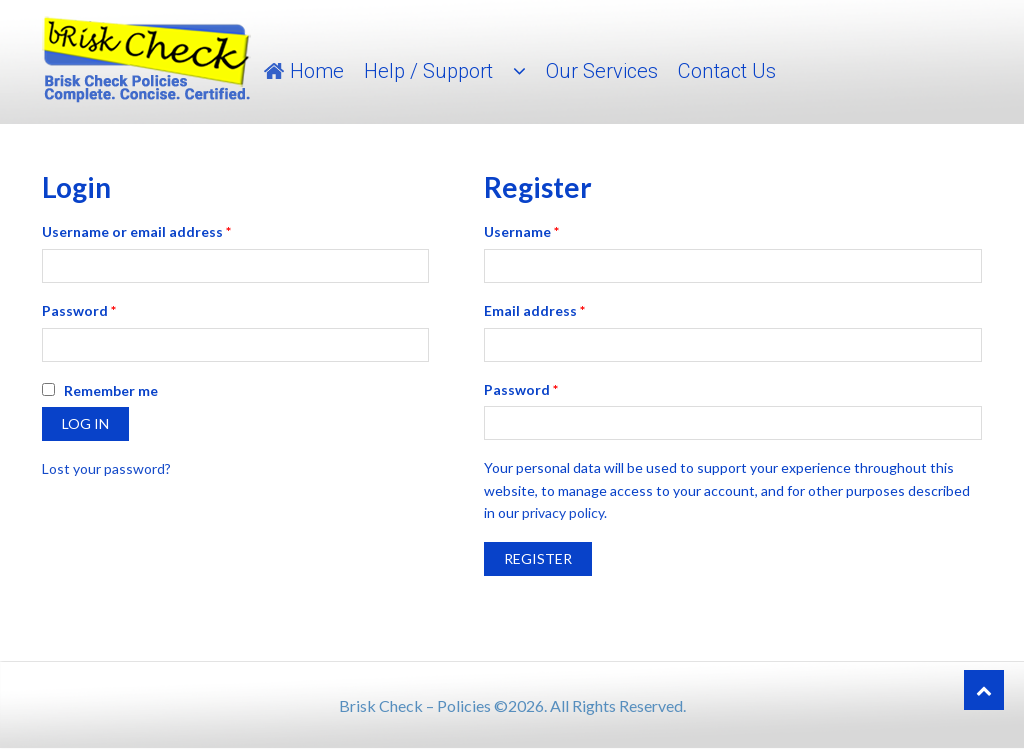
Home (317, 71)
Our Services (602, 71)
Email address (534, 310)
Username (521, 231)
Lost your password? (106, 468)
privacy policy (563, 512)
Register (538, 558)
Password (79, 310)
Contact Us (727, 71)
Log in (85, 423)
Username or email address (136, 231)
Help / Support (428, 71)
